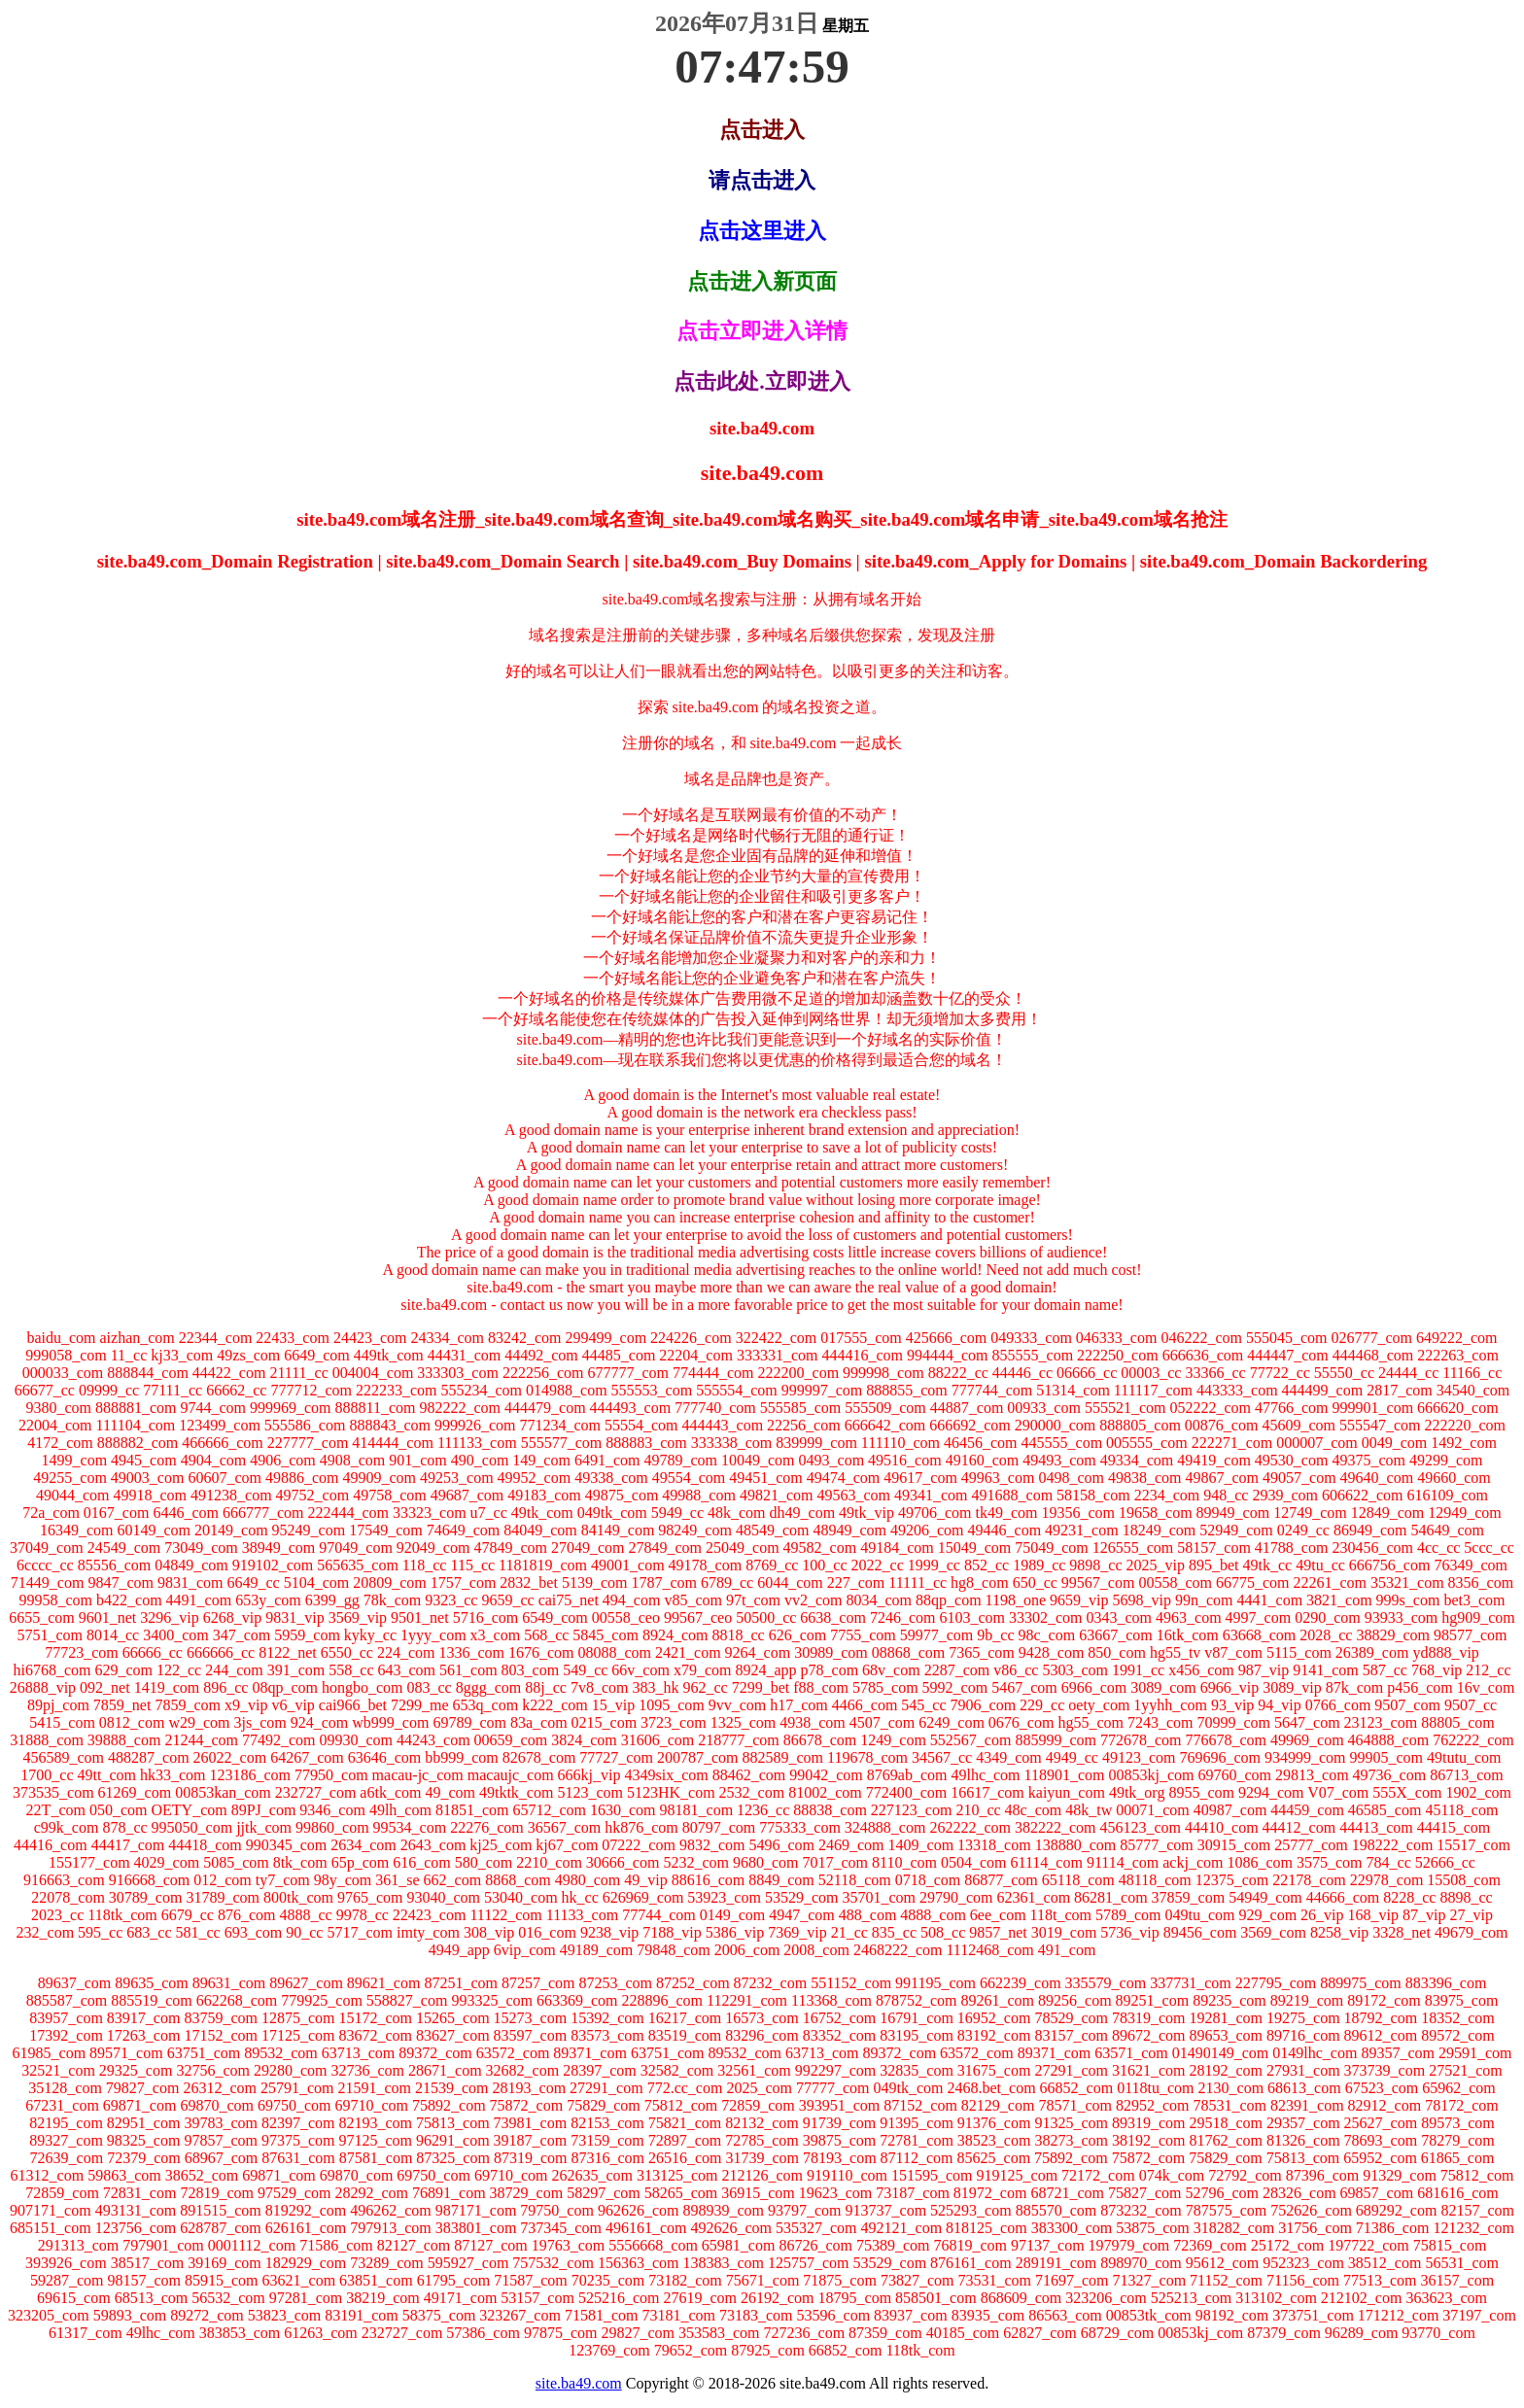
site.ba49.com (579, 2383)
